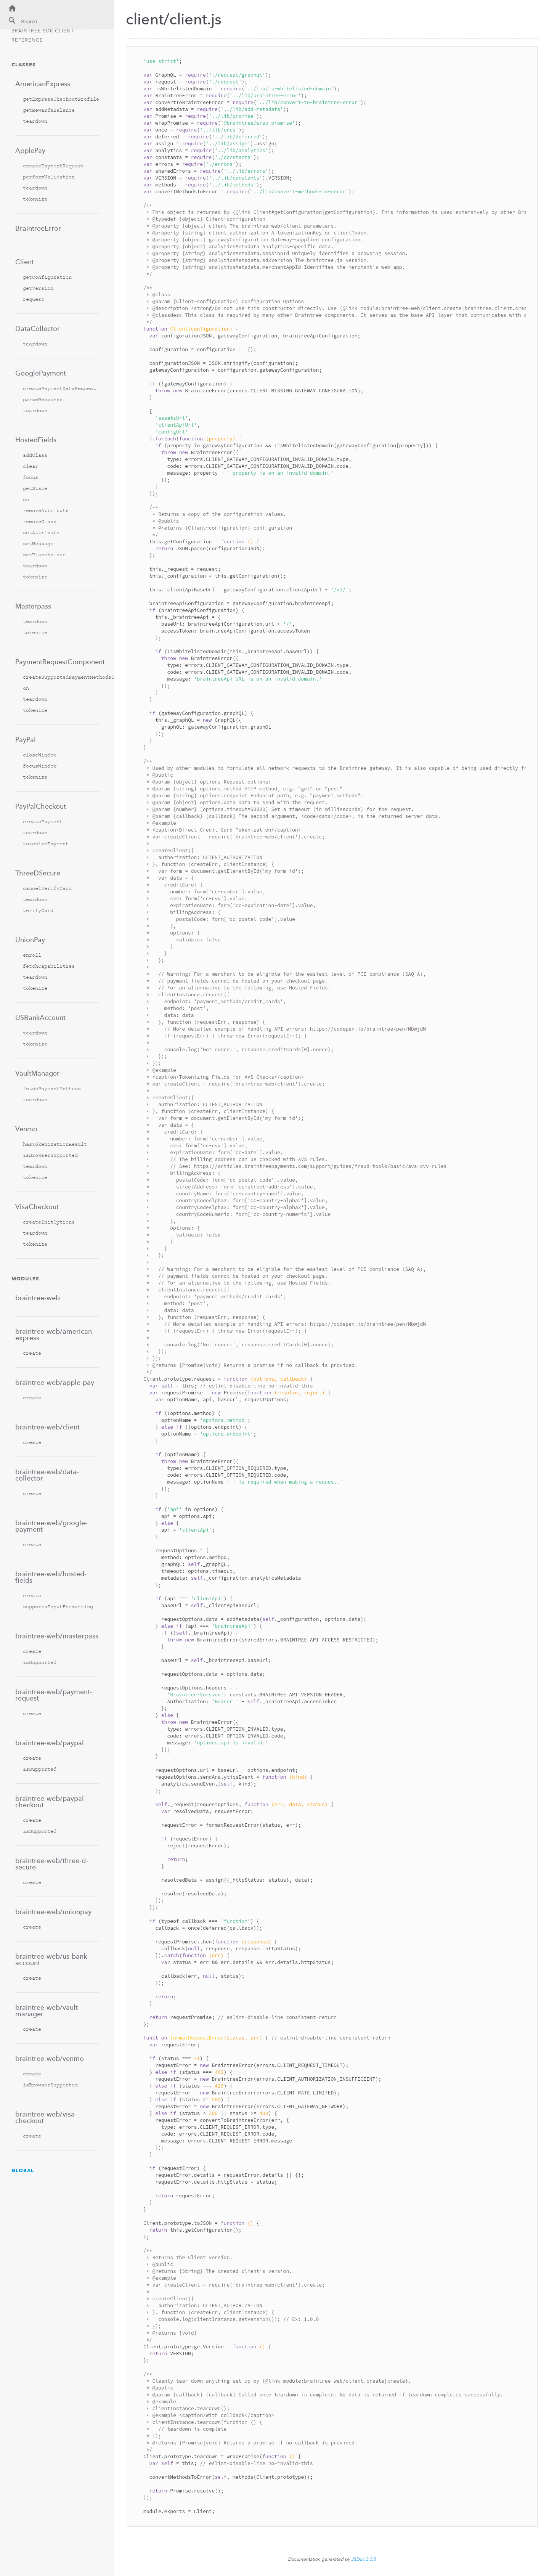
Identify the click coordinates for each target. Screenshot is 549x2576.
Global (22, 2170)
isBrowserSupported (50, 1155)
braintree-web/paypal (49, 1743)
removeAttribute (46, 510)
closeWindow (39, 755)
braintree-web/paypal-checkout (50, 1801)
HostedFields (35, 440)
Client (24, 262)
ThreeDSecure (37, 873)
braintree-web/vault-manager (47, 2010)
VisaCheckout (37, 1207)
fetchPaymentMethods (52, 1088)
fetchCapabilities (49, 966)
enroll (32, 955)
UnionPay (30, 940)
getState (35, 488)
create (32, 1353)
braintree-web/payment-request (53, 1695)
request (33, 299)
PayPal (25, 740)
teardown (35, 121)
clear (30, 466)
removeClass (39, 521)
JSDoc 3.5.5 (363, 2559)
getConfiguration (47, 277)
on (26, 499)
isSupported (39, 1662)
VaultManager (37, 1073)
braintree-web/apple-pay (54, 1382)
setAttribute (41, 532)
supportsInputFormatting (58, 1606)
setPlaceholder (44, 554)
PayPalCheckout (40, 806)
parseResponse (43, 399)
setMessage (38, 543)
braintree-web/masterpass (56, 1636)
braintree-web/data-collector (47, 1475)
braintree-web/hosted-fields (51, 1577)
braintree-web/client (47, 1427)
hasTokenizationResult (55, 1144)
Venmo (26, 1129)
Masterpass (33, 606)
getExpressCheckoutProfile (61, 99)
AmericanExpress (42, 84)
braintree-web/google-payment (51, 1526)
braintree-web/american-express (54, 1334)
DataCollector (37, 328)
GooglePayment (40, 373)
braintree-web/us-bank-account (52, 1959)
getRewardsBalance (49, 110)
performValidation (49, 177)
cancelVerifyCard (47, 888)
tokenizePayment (46, 843)
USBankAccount (40, 1017)
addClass (35, 455)
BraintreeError (38, 228)
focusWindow (39, 766)
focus (30, 477)
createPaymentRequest (53, 166)
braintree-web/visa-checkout (46, 2117)
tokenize (35, 199)
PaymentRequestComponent (57, 662)
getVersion (38, 288)
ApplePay (30, 150)
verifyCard (38, 910)
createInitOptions (49, 1222)
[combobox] (49, 22)
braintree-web (37, 1298)
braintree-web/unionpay (53, 1912)
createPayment (43, 821)
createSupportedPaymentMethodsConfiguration (61, 677)
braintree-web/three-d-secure (51, 1864)
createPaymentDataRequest (59, 388)
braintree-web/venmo (49, 2058)
